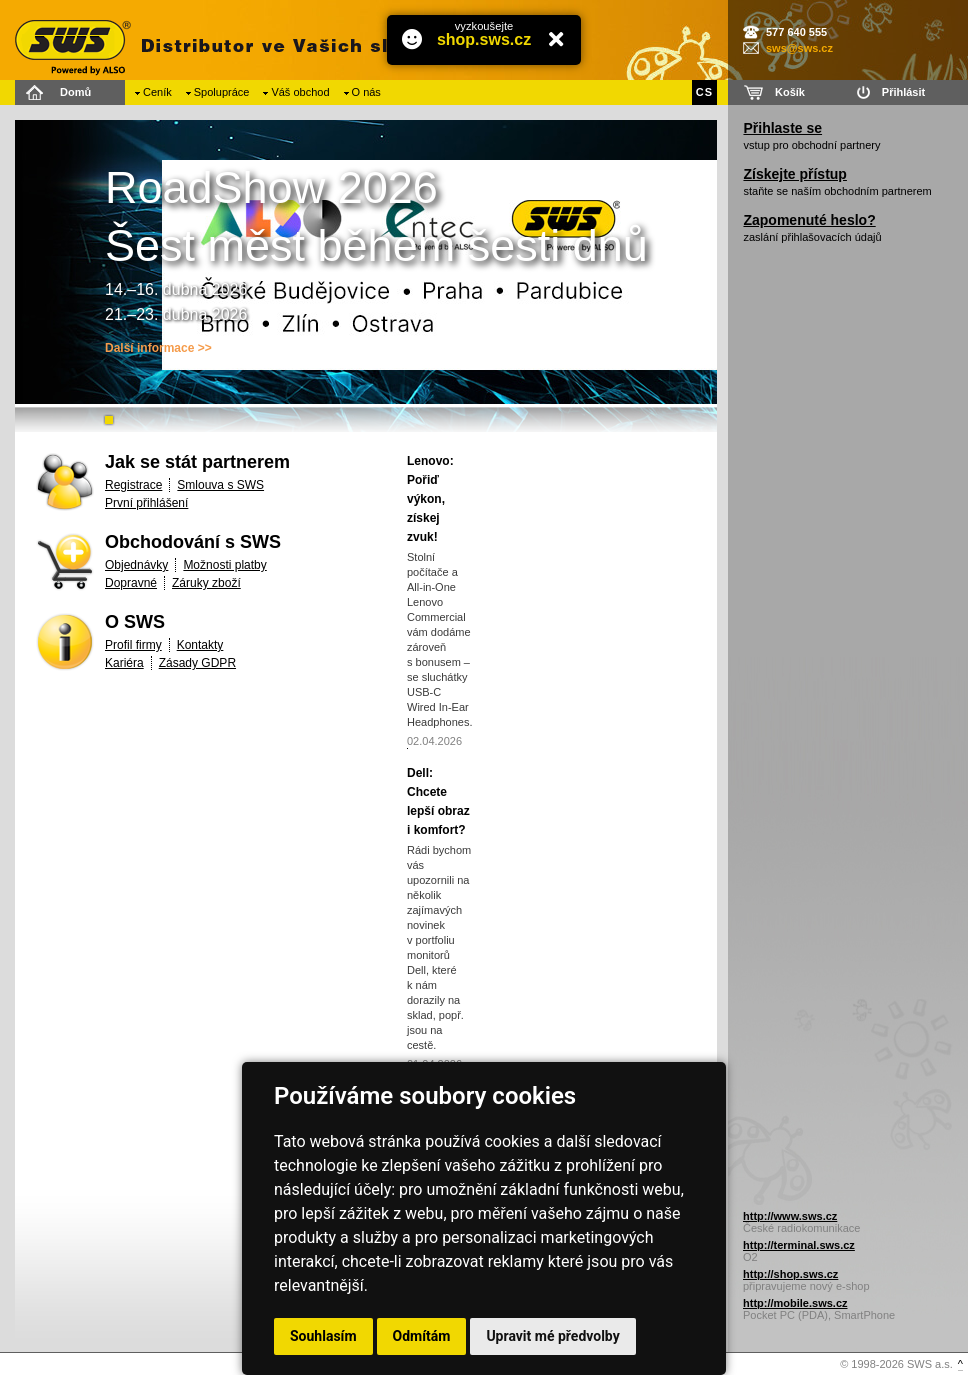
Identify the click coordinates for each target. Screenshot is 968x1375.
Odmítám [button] (422, 1336)
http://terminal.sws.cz (799, 1245)
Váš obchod (300, 92)
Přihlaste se (782, 128)
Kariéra (124, 663)
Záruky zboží (206, 583)
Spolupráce (222, 92)
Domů (75, 92)
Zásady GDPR (197, 663)
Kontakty (200, 645)
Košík (790, 92)
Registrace (133, 485)
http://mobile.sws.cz (795, 1303)
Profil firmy (133, 645)
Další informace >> (158, 348)
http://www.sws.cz (790, 1216)
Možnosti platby (224, 565)
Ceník (157, 92)
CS (704, 92)
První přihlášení (146, 503)
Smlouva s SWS (220, 485)
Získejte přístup (794, 174)
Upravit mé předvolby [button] (552, 1336)
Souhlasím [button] (323, 1336)
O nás (366, 92)
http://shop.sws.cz (790, 1274)
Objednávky (136, 565)
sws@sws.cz (799, 48)
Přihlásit (903, 92)
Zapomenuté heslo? (809, 220)
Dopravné (131, 583)
